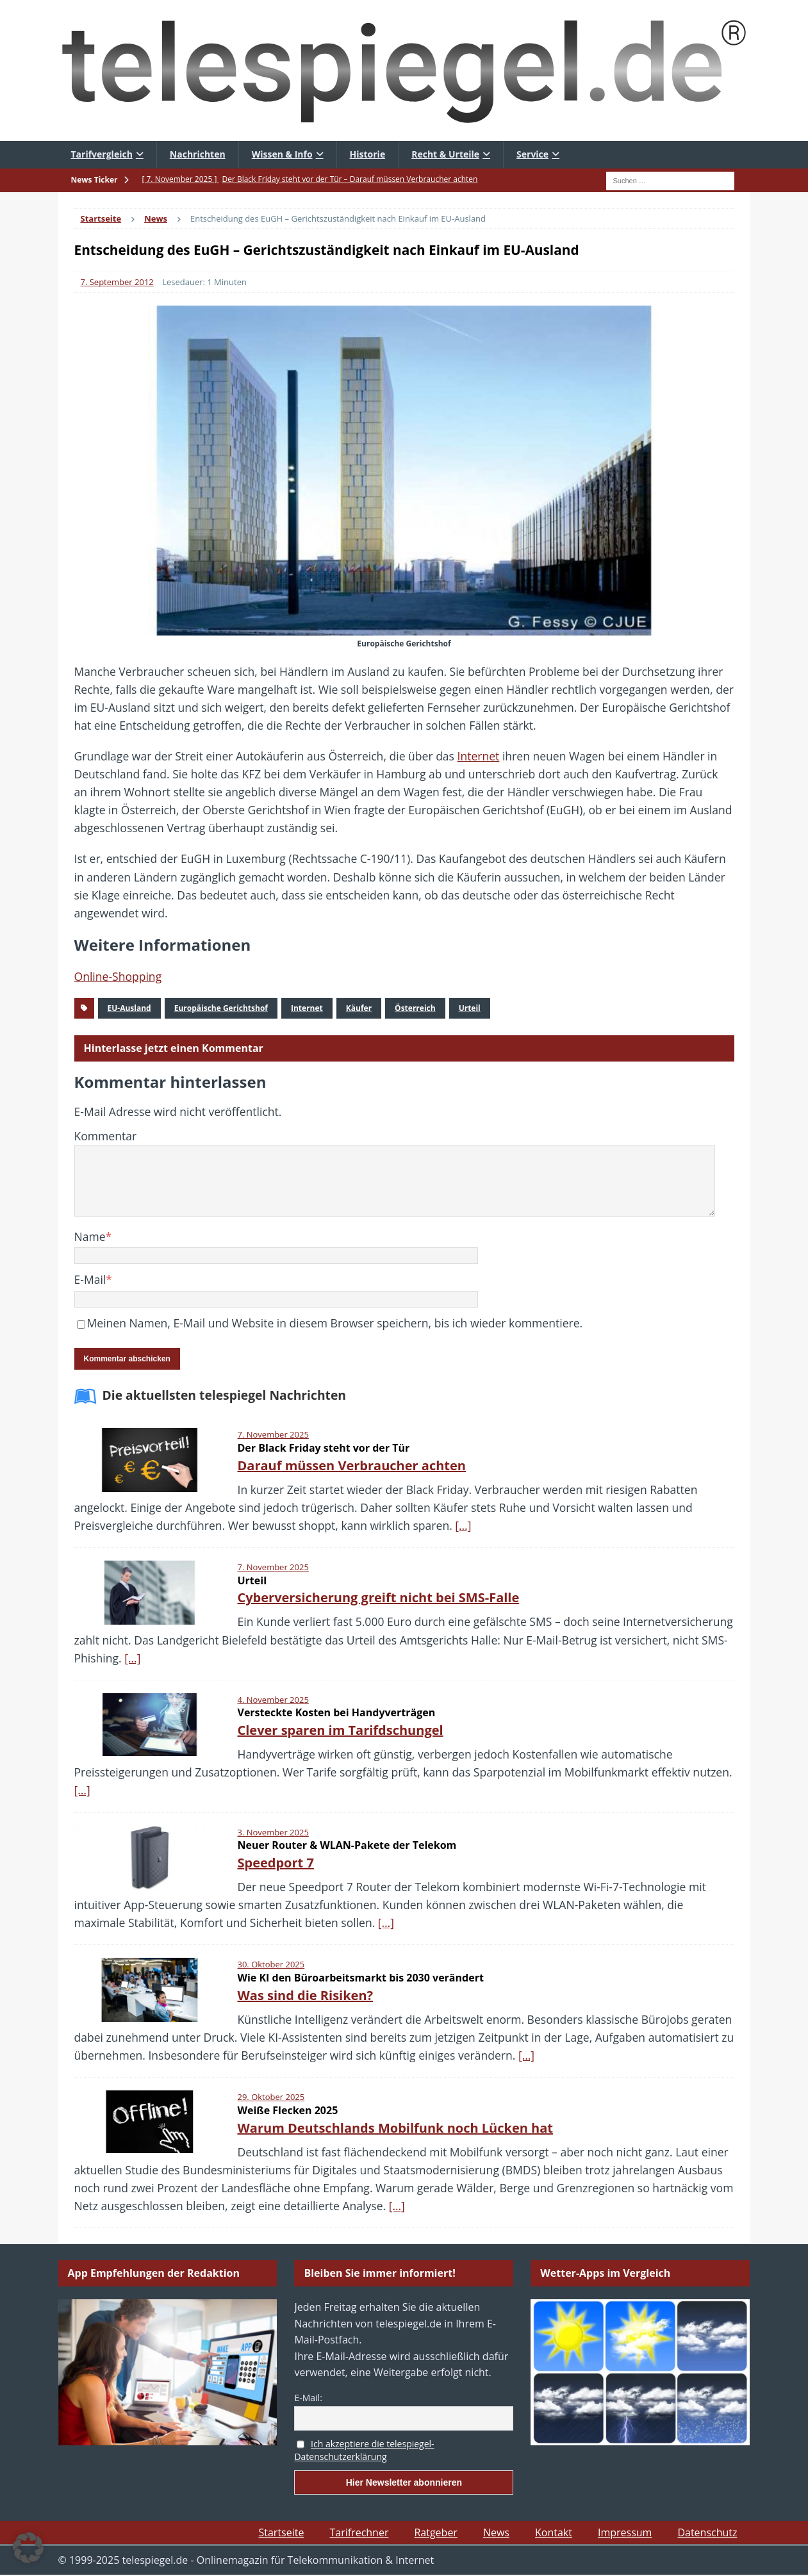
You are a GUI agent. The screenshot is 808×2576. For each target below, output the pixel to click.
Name (90, 1236)
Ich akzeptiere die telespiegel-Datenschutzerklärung (364, 2450)
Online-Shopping (118, 976)
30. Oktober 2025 (271, 1964)
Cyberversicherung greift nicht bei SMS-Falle (379, 1597)
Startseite (281, 2532)
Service (532, 154)
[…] (463, 1525)
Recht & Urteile (445, 154)
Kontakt (553, 2532)
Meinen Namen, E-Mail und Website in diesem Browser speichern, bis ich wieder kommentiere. (335, 1323)
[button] (28, 2548)
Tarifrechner (358, 2532)
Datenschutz (707, 2532)
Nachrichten (198, 154)
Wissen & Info (282, 154)
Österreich (415, 1008)
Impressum (625, 2532)
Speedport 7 (276, 1862)
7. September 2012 (117, 282)
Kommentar (105, 1136)
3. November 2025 (273, 1832)
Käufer (359, 1008)
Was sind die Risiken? (306, 1995)
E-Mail (90, 1279)
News (496, 2532)
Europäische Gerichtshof (221, 1008)
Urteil (470, 1008)
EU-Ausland (129, 1008)
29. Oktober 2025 (271, 2097)
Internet (479, 756)
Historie (368, 154)
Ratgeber (435, 2532)
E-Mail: (308, 2397)
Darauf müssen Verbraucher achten (352, 1465)
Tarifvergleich (102, 154)
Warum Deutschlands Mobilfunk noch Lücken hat (396, 2128)
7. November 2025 (273, 1434)
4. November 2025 (273, 1699)
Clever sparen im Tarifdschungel (340, 1730)
